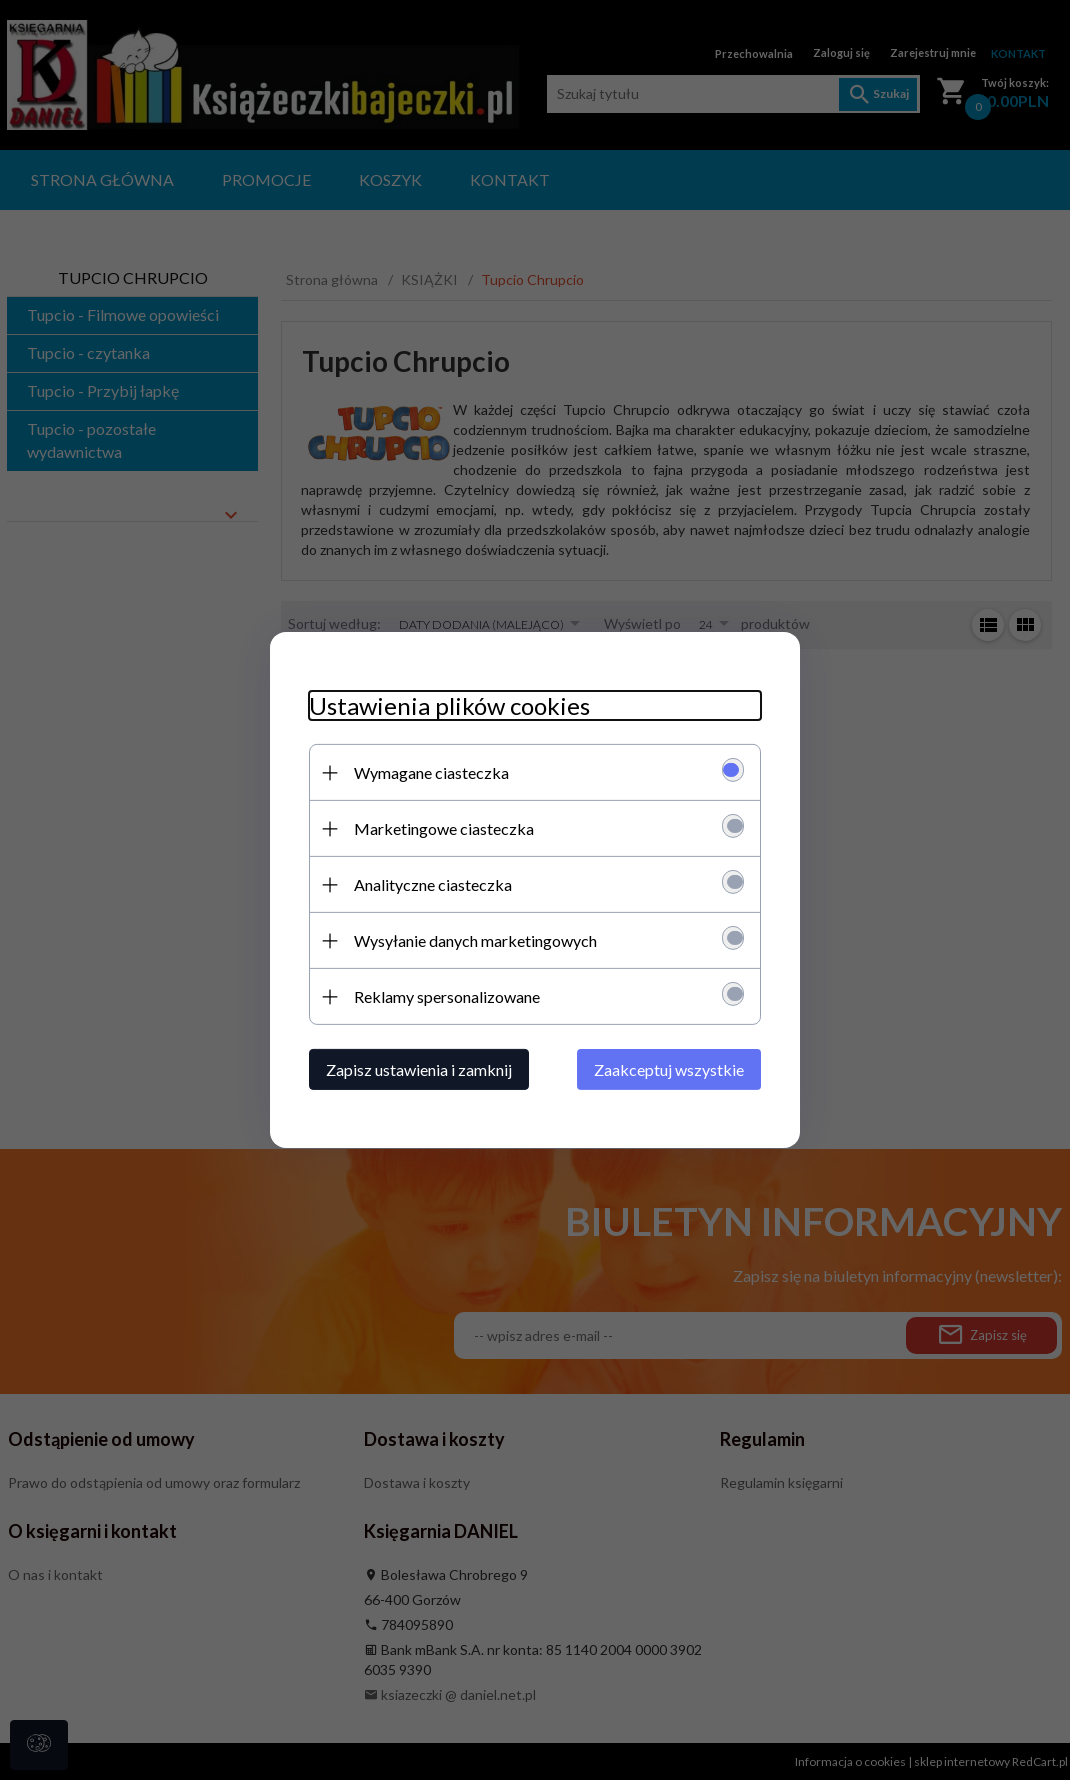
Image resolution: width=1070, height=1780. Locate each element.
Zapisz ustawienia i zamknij (415, 1069)
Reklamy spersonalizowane (443, 996)
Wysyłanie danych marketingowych (471, 940)
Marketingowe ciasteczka (440, 828)
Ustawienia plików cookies (445, 705)
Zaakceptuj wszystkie (673, 1069)
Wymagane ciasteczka (427, 772)
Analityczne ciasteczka (429, 884)
